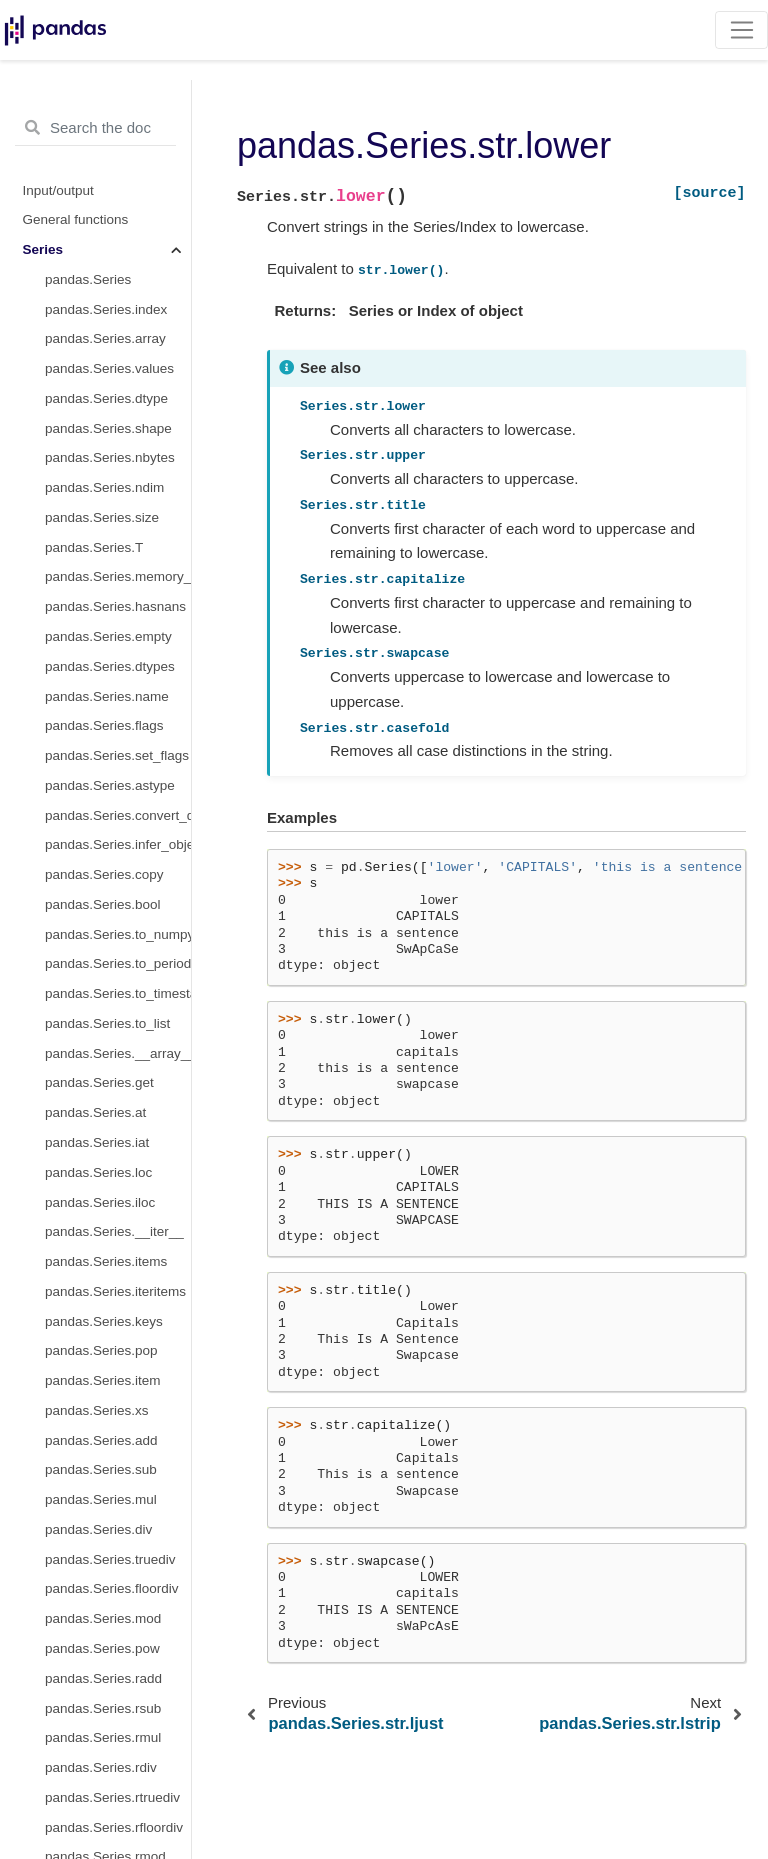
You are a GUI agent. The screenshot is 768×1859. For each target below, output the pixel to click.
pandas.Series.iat (97, 1142)
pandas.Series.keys (104, 1321)
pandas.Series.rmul (103, 1737)
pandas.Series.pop (101, 1350)
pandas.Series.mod (103, 1618)
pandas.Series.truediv (110, 1559)
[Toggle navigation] (741, 30)
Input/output (58, 190)
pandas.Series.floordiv (112, 1588)
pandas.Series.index (106, 309)
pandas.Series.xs (97, 1410)
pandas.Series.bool (103, 904)
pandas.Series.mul (101, 1499)
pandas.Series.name (107, 696)
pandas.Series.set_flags (117, 755)
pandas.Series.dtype (106, 398)
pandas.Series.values (109, 368)
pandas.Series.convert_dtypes (118, 815)
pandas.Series (88, 279)
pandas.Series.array (105, 338)
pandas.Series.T (94, 547)
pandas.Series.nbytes (110, 457)
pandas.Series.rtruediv (112, 1797)
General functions (76, 219)
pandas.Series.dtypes (110, 666)
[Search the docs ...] (95, 128)
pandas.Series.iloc (100, 1202)
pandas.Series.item (103, 1380)
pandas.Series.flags (104, 725)
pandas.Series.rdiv (101, 1767)
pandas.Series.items (106, 1261)
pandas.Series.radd (103, 1678)
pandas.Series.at (95, 1112)
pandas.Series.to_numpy (118, 934)
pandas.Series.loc (98, 1172)
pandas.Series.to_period (118, 963)
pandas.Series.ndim (104, 487)
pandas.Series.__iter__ (114, 1231)
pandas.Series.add (101, 1440)
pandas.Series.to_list (107, 1023)
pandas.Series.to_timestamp (118, 993)
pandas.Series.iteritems (115, 1291)
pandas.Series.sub (101, 1469)
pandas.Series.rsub (103, 1708)
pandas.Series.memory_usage (118, 576)
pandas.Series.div (98, 1529)
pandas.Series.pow (102, 1648)
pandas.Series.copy (104, 874)
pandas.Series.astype (110, 785)
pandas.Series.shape (108, 428)
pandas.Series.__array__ (118, 1053)
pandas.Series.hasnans (115, 606)
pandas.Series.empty (108, 636)
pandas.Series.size (102, 517)
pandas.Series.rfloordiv (114, 1827)
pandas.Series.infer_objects (118, 844)
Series (43, 249)
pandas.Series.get (99, 1082)
